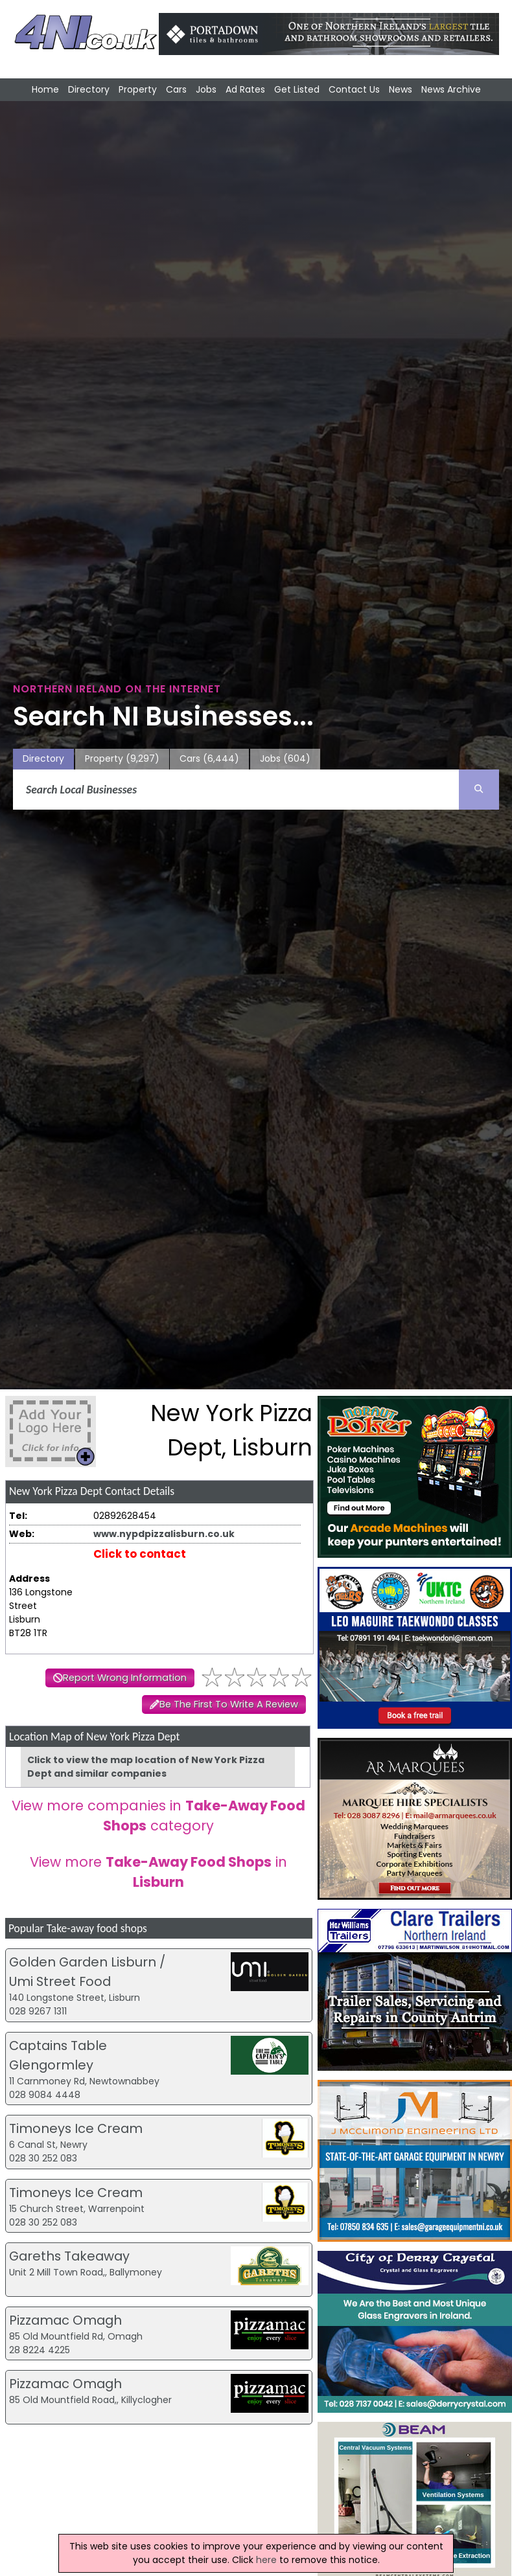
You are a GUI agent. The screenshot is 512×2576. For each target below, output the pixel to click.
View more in (158, 1871)
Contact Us (354, 89)
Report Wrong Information (125, 1677)
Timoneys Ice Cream (76, 2128)
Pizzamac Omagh (65, 2320)
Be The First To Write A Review (228, 1704)
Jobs (206, 89)
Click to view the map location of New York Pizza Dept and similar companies (145, 1766)
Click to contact (139, 1554)
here (266, 2559)
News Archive (451, 89)
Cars (176, 89)
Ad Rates (245, 89)
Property (138, 89)
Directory (89, 89)
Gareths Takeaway (69, 2256)
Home (45, 89)
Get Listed (297, 89)
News (400, 89)
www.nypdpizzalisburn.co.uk (164, 1533)
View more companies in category (158, 1815)
